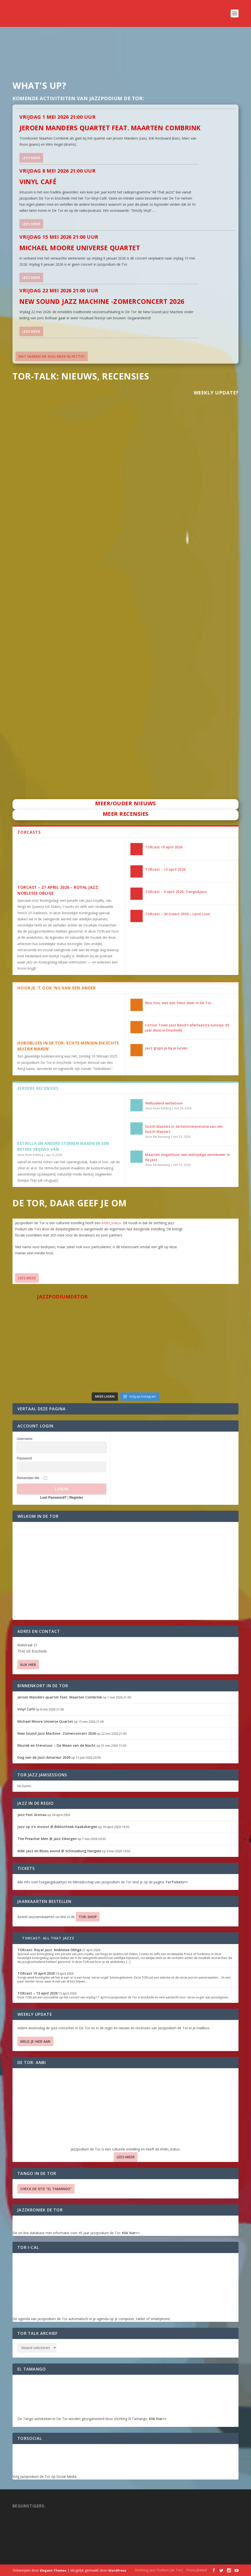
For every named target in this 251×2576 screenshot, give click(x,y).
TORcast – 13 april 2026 (165, 869)
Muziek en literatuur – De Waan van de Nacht (56, 1745)
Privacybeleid (196, 2570)
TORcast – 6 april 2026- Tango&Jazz (176, 891)
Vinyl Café (37, 181)
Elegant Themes (53, 2570)
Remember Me (28, 1478)
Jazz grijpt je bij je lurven (166, 1048)
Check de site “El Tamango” (46, 2188)
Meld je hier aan (35, 2041)
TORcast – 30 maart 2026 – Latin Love (177, 914)
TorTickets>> (176, 1882)
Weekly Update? (216, 392)
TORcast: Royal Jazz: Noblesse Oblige (49, 1949)
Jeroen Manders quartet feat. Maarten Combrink (110, 127)
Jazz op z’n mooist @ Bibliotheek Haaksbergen (57, 1826)
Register (76, 1497)
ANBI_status (111, 1223)
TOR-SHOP (88, 1916)
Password (24, 1458)
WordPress (117, 2570)
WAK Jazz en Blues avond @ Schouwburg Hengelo (59, 1851)
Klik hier (28, 1664)
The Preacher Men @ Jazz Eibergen (47, 1838)
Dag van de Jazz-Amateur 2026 (43, 1757)
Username (25, 1439)
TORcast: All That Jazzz (48, 1938)
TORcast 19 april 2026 (163, 847)
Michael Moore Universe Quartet (79, 247)
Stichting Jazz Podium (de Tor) (159, 2570)
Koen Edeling (34, 1155)
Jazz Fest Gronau (32, 1814)
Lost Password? (53, 1497)
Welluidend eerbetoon (164, 1103)
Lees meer (31, 157)
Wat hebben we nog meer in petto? (51, 356)
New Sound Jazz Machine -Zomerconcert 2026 (102, 301)
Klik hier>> (131, 2233)
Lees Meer (27, 1278)
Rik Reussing (161, 1137)
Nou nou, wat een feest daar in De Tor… (179, 1002)
